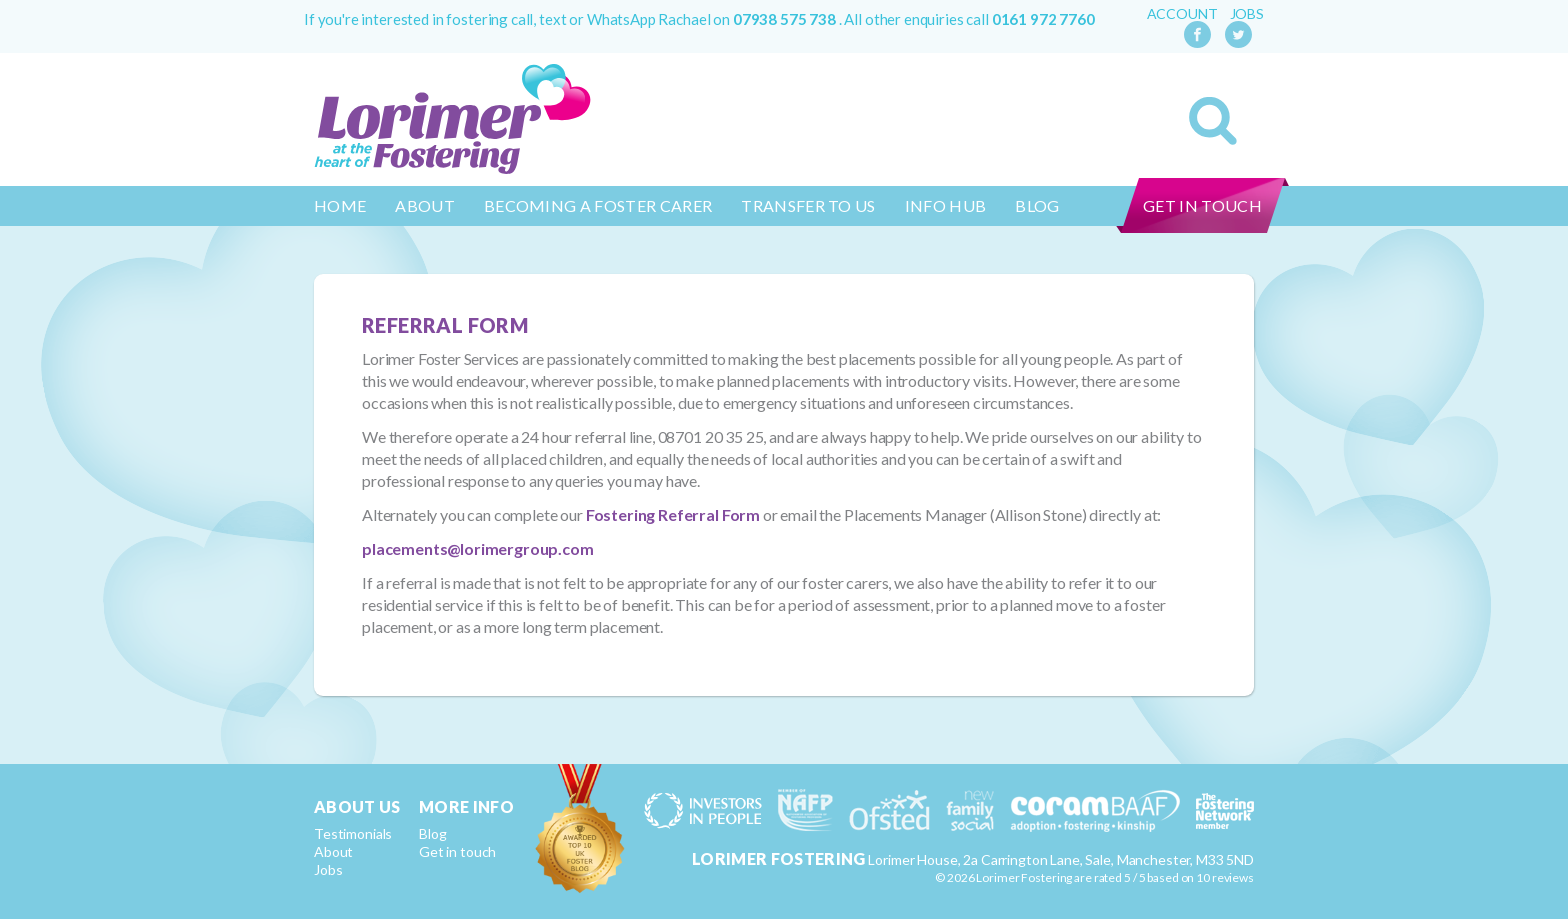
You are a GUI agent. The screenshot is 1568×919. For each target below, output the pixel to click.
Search (1213, 121)
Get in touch (1202, 205)
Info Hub (946, 205)
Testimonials (353, 833)
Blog (1037, 205)
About (425, 205)
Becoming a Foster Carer (598, 205)
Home (340, 205)
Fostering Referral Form (673, 514)
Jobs (1247, 14)
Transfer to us (808, 205)
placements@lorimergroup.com (478, 548)
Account (1182, 14)
